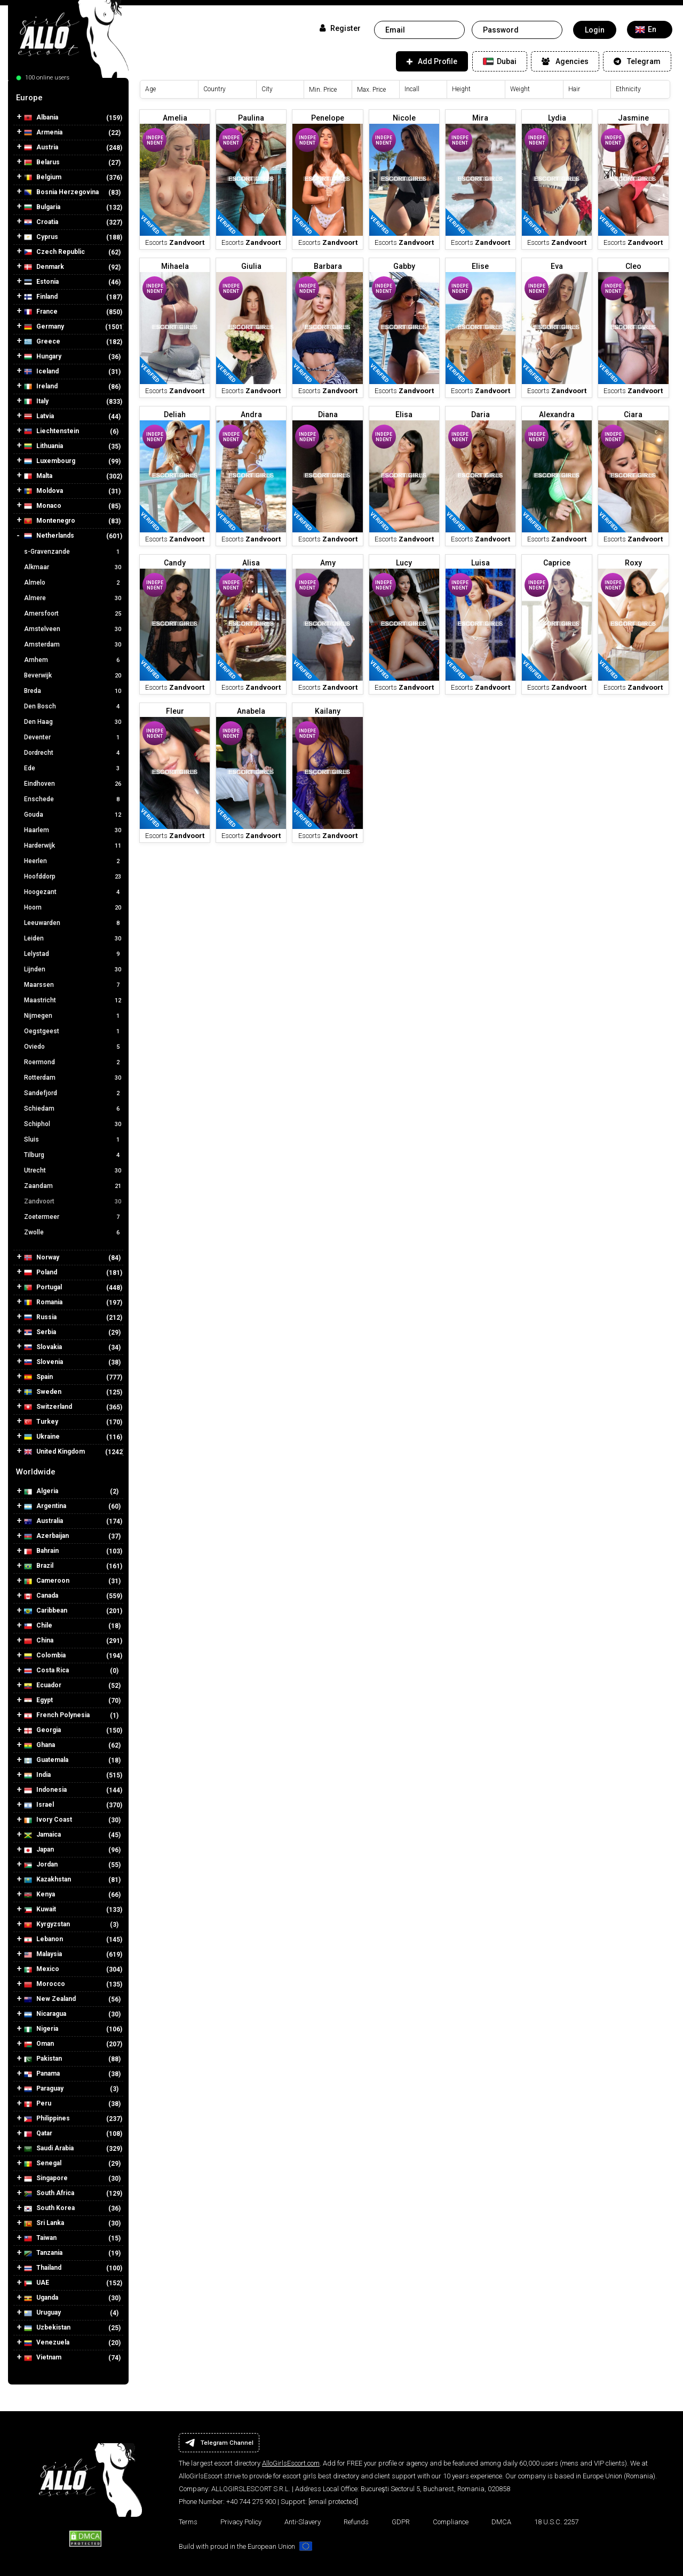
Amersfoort (73, 613)
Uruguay (42, 2313)
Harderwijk (73, 845)
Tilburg (73, 1155)
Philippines (47, 2119)
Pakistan (43, 2059)
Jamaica (42, 1835)
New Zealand (50, 1999)
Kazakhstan (47, 1880)
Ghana (39, 1745)
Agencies (565, 61)
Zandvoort (73, 1201)
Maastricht (73, 1000)
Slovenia (43, 1362)
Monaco (42, 506)
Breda (73, 691)
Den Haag (73, 721)
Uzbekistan (47, 2328)
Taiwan (40, 2238)
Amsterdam (73, 644)
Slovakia (43, 1347)
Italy (36, 401)
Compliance (450, 2522)
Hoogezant (73, 892)
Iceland (41, 372)
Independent (154, 140)
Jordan (41, 1865)
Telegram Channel (219, 2442)
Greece (42, 342)
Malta (38, 476)
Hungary (42, 357)
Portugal (43, 1287)
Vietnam (42, 2358)
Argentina (45, 1506)
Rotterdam (73, 1077)
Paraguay (43, 2089)
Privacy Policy (240, 2522)
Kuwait (40, 1909)
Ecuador (42, 1685)
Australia (43, 1521)
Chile (38, 1626)
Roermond (73, 1062)
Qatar (38, 2134)
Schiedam (73, 1108)
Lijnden (73, 969)
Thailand (42, 2268)
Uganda (41, 2298)
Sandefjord (73, 1093)
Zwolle (73, 1232)
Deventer (73, 737)
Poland (40, 1273)
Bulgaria (42, 207)
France (41, 312)
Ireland (41, 386)
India (37, 1775)
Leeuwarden (73, 923)
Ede (73, 768)
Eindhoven (73, 783)
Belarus (42, 162)
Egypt (38, 1700)
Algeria (41, 1491)
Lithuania (43, 446)
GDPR (401, 2522)
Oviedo (73, 1046)
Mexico (41, 1969)
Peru (37, 2104)
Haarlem (73, 830)
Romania (43, 1302)
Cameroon (46, 1581)
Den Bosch (73, 706)
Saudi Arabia (49, 2148)
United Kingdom (54, 1452)
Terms (188, 2522)
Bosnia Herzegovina (61, 192)
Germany (44, 327)
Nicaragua (45, 2014)
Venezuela (46, 2343)
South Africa (49, 2193)
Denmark (44, 267)
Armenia (43, 133)
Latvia (39, 416)
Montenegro (49, 521)
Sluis (73, 1139)
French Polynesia (57, 1715)
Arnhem (73, 660)
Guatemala (46, 1760)
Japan (39, 1850)
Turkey (41, 1422)
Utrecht (73, 1170)
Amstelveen (73, 629)
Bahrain (41, 1551)
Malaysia (43, 1954)
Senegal (42, 2163)
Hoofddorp (73, 876)
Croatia (41, 222)
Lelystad (73, 954)
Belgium (42, 177)
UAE (36, 2283)
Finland (41, 297)
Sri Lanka (44, 2223)
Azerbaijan (46, 1536)
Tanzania (43, 2253)
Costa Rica (46, 1670)
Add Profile (432, 61)
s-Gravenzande (73, 551)
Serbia (40, 1332)
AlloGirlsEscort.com (291, 2463)
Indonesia (45, 1790)
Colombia (45, 1656)
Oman (39, 2044)
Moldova (43, 491)
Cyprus (41, 237)
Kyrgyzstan (47, 1924)
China (38, 1641)
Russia (40, 1317)
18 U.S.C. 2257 (556, 2522)
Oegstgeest (73, 1031)
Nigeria (41, 2029)
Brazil (38, 1566)
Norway (41, 1258)
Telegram (637, 61)
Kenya (39, 1895)
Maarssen (73, 984)
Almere (73, 598)
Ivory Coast (48, 1820)
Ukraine (42, 1437)
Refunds (356, 2522)
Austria (41, 147)
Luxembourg (49, 461)
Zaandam (73, 1186)
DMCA (501, 2522)
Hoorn (73, 907)
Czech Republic (54, 252)
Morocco (44, 1984)
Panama (42, 2074)
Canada (41, 1596)
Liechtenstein (51, 431)
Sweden (42, 1392)
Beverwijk (73, 675)
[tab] (68, 97)
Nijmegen (73, 1015)
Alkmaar (73, 567)
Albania (41, 118)
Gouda (73, 814)
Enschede (73, 799)
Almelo (73, 582)
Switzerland (48, 1407)
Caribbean (45, 1611)
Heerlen (73, 861)
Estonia (41, 282)
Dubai (500, 61)
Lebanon (43, 1939)
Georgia (42, 1730)
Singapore (46, 2178)
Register (340, 28)
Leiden (73, 938)
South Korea (49, 2208)
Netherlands (49, 536)
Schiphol (73, 1124)
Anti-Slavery (302, 2522)
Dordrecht (73, 752)
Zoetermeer (73, 1217)
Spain (38, 1377)
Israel (39, 1805)
